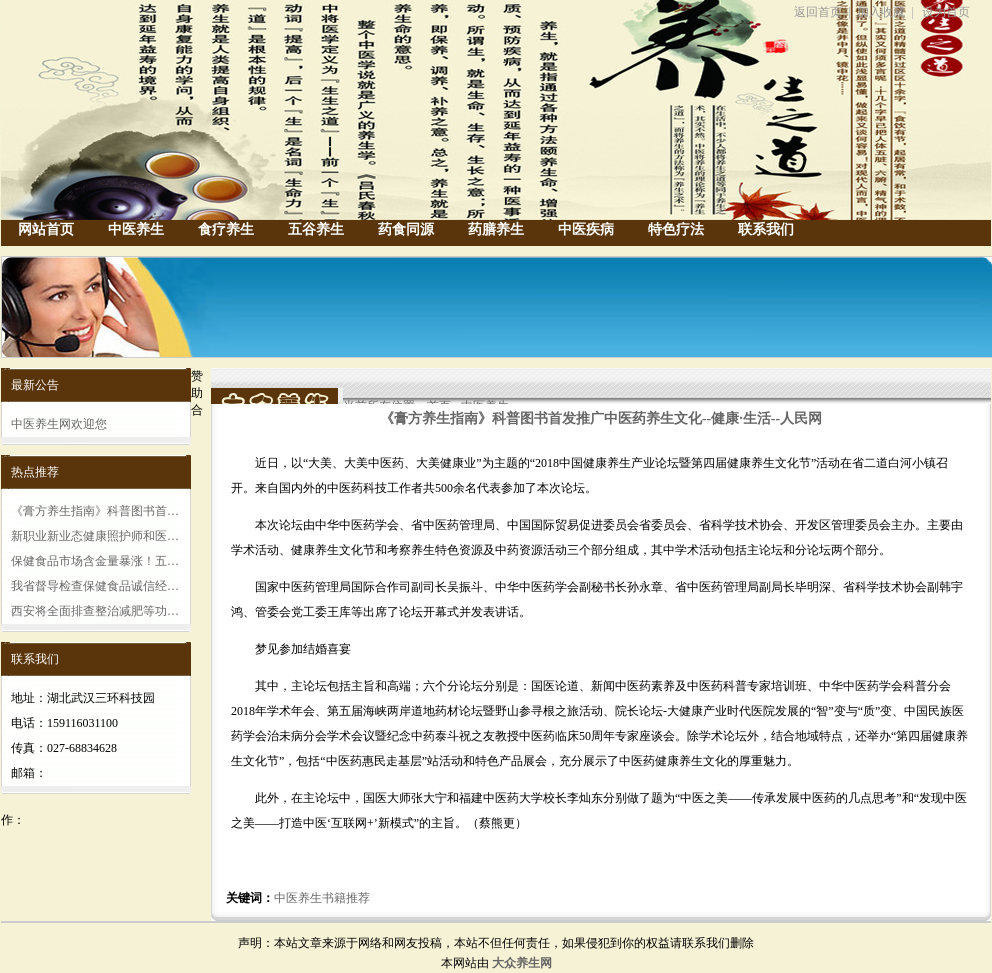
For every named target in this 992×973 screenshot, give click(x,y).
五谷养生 (316, 229)
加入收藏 (881, 12)
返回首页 (818, 12)
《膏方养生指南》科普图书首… (95, 511)
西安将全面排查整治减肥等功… (95, 611)
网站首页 (46, 229)
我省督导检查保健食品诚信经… (95, 586)
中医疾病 (586, 229)
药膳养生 (496, 229)
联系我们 (766, 229)
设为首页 (946, 12)
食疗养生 (226, 229)
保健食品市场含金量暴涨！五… (95, 561)
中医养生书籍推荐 (322, 898)
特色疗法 (676, 229)
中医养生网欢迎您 (59, 424)
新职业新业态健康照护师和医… (95, 536)
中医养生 (136, 229)
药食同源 (406, 229)
